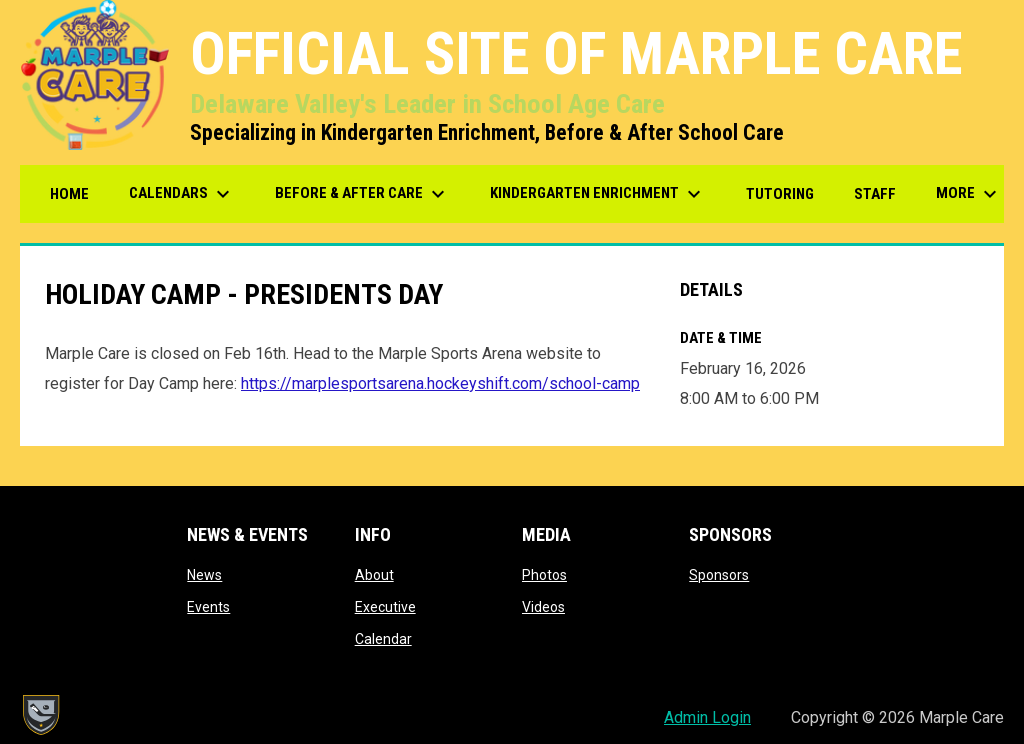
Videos (543, 607)
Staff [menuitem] (875, 194)
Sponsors (719, 575)
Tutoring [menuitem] (780, 194)
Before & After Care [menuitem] (362, 194)
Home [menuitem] (69, 194)
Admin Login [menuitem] (707, 717)
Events (208, 607)
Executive (385, 607)
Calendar (383, 639)
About (374, 575)
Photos (544, 575)
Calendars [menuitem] (182, 194)
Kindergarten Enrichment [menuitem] (598, 194)
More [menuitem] (969, 194)
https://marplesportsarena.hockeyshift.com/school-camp (440, 383)
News (204, 575)
